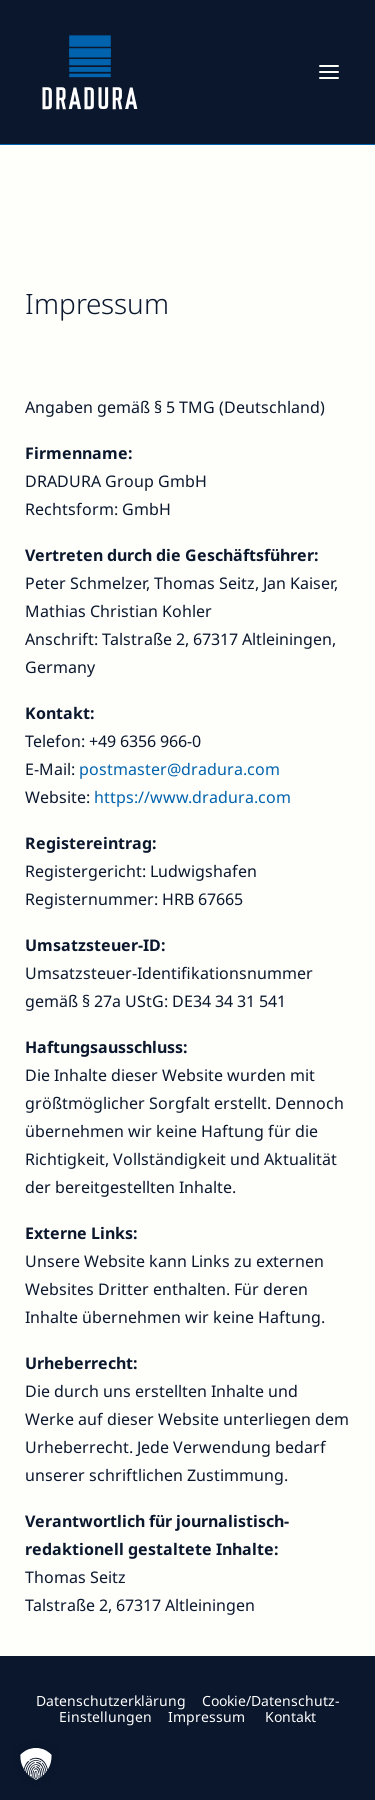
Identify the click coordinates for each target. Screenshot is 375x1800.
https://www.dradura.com (192, 797)
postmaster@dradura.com (179, 769)
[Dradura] (90, 72)
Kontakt (290, 1716)
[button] (329, 72)
